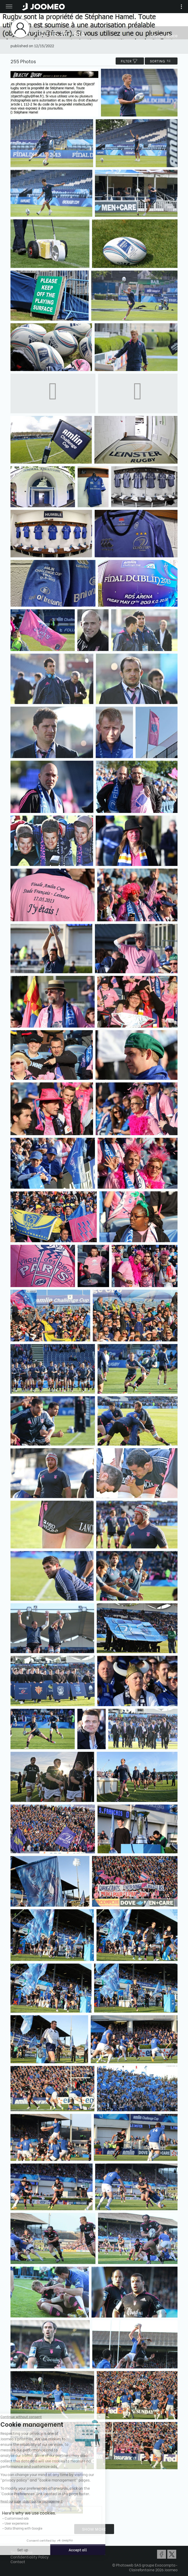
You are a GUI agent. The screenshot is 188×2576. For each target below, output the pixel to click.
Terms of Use (21, 2552)
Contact (17, 2561)
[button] (14, 2549)
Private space (164, 35)
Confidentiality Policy (29, 2556)
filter (130, 61)
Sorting (161, 61)
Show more (94, 2529)
